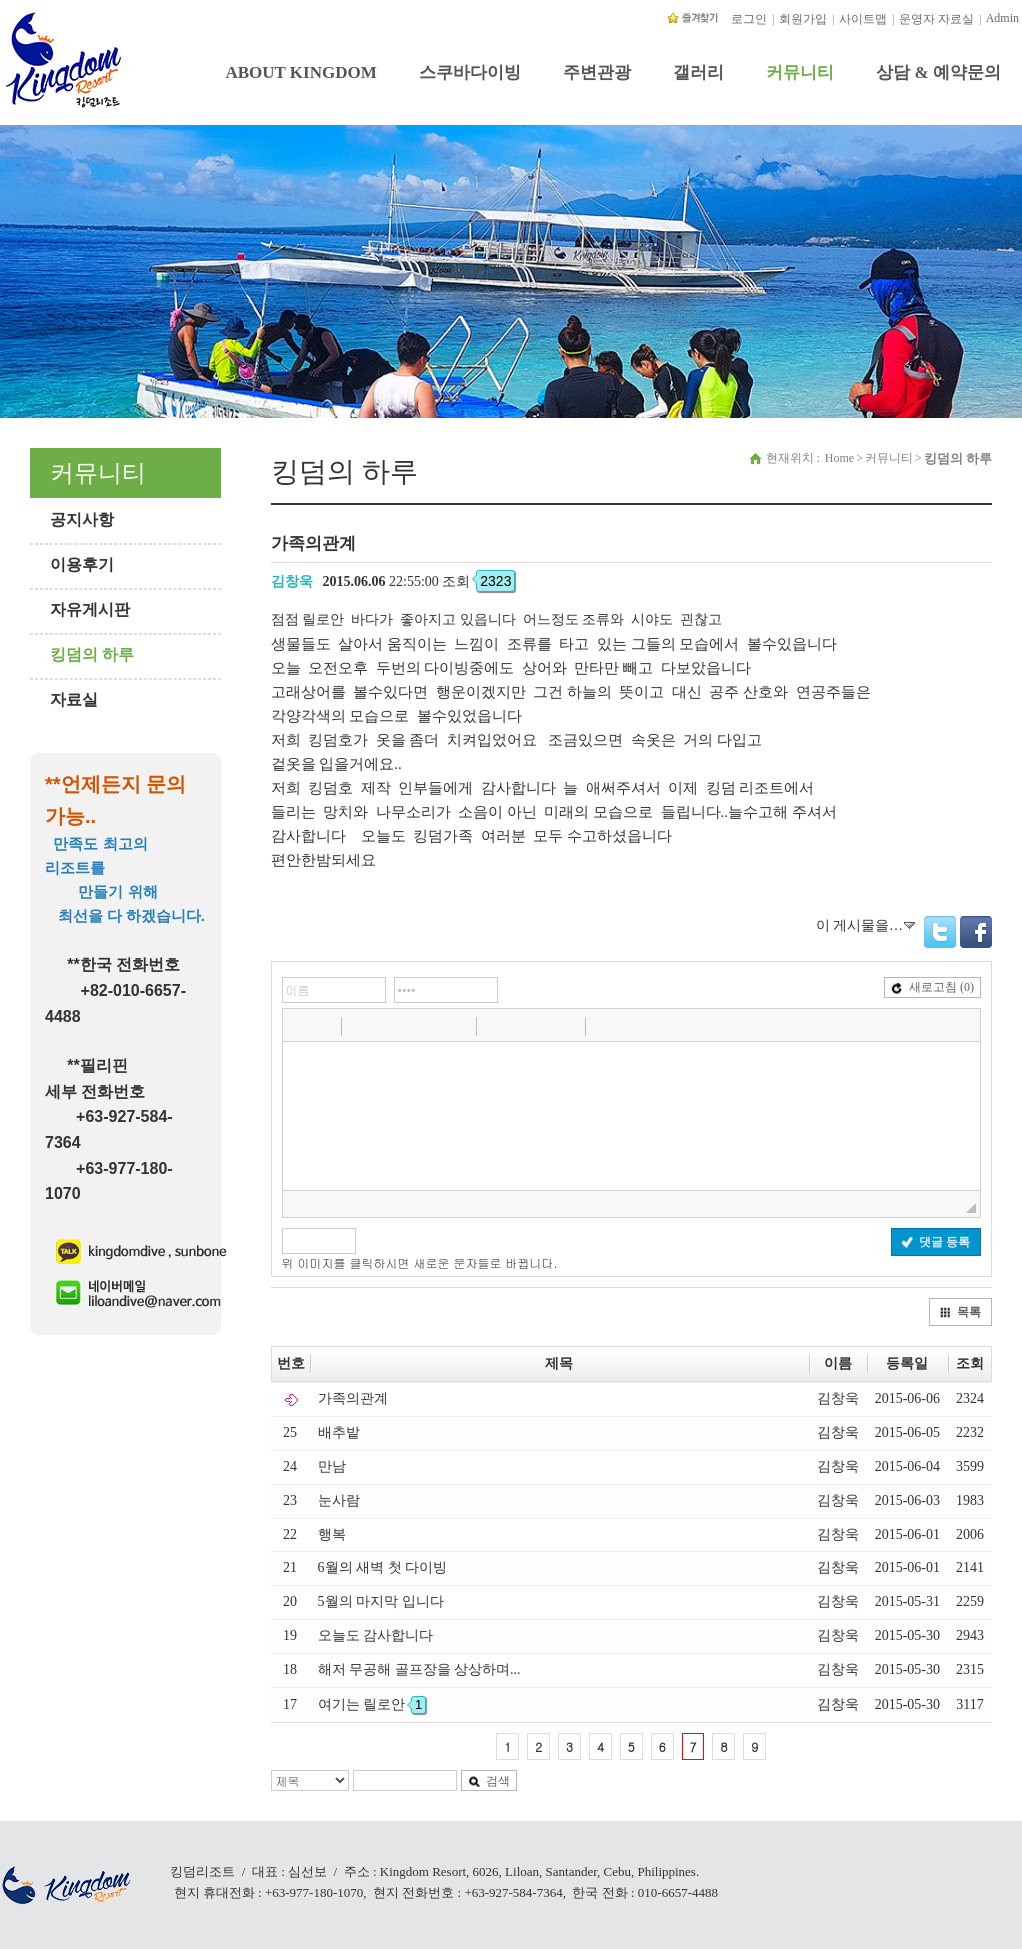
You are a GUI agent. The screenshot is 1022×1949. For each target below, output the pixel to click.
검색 (489, 1781)
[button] (300, 1026)
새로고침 (932, 987)
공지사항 (82, 519)
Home (839, 458)
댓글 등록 (935, 1242)
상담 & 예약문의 (938, 72)
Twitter (940, 932)
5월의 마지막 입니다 (381, 1601)
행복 (332, 1534)
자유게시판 (90, 609)
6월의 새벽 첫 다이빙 (383, 1567)
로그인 (749, 19)
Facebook (976, 932)
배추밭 (339, 1432)
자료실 (74, 699)
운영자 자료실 (936, 19)
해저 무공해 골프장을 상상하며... (419, 1669)
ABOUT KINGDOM (300, 72)
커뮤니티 (800, 72)
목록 (960, 1312)
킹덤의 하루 (92, 654)
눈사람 (339, 1500)
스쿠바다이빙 (470, 72)
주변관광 (597, 72)
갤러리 (698, 72)
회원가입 (803, 19)
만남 (332, 1466)
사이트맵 (863, 19)
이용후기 (82, 564)
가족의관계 (353, 1398)
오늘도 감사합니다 (376, 1635)
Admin (1002, 18)
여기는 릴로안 (372, 1704)
